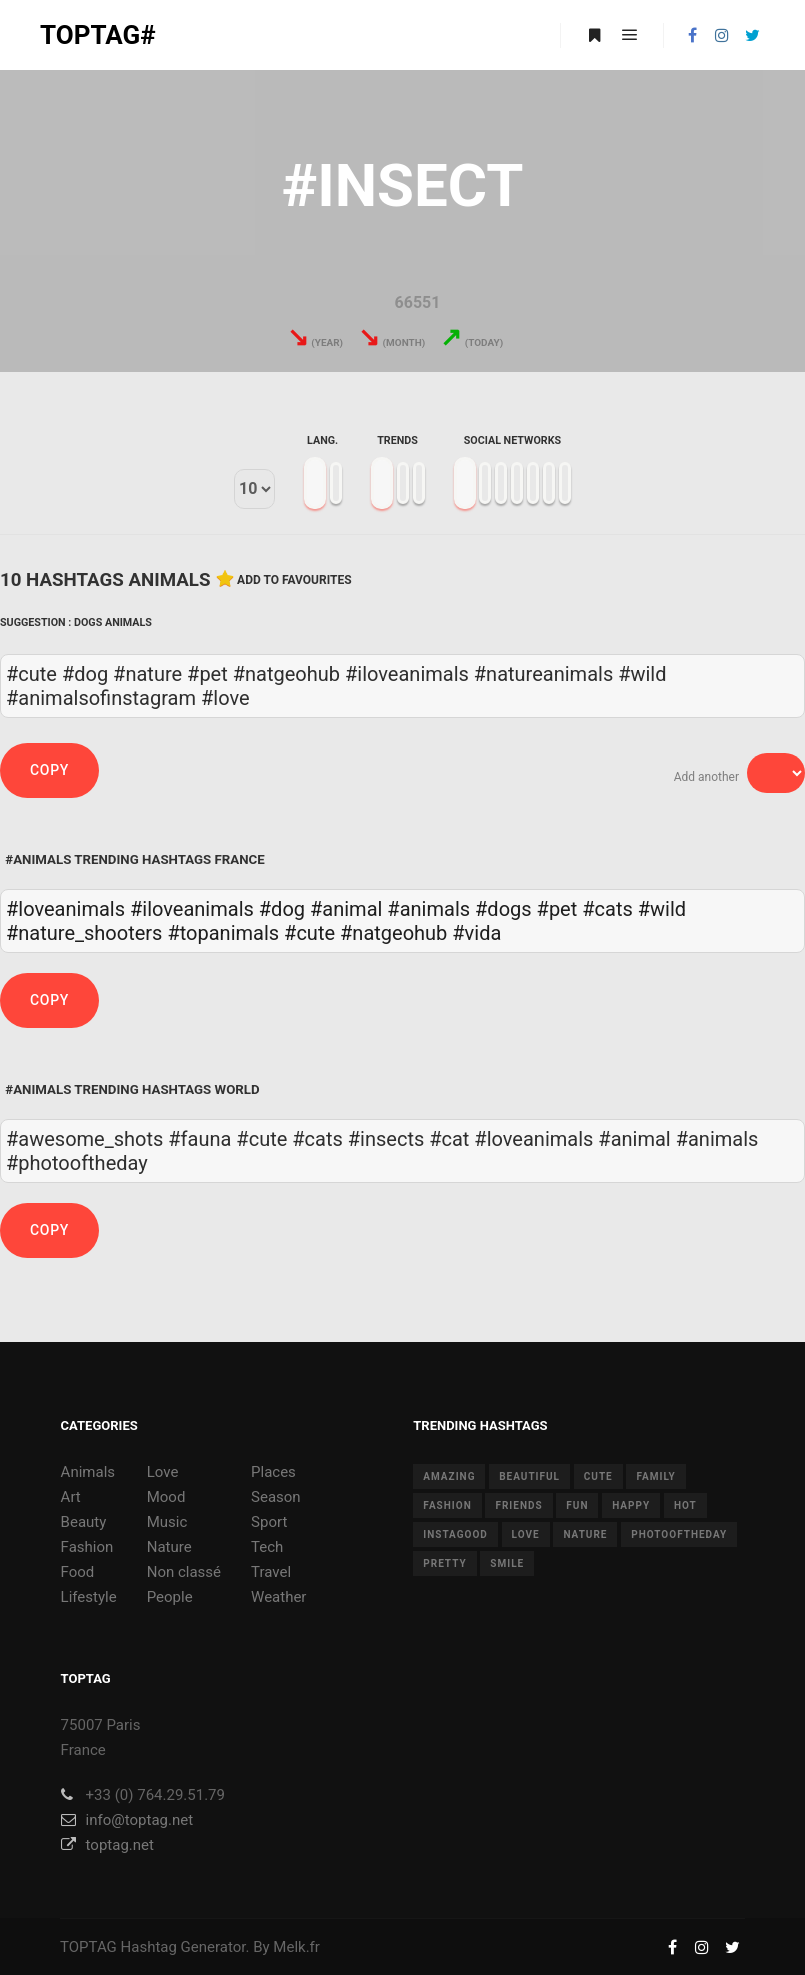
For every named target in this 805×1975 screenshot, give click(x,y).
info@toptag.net (127, 1820)
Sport (269, 1522)
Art (71, 1497)
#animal (346, 909)
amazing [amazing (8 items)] (449, 1476)
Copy (49, 770)
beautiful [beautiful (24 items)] (529, 1476)
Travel (271, 1572)
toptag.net (107, 1845)
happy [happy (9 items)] (631, 1505)
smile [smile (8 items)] (507, 1563)
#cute (309, 933)
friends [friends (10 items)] (518, 1505)
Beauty (84, 1522)
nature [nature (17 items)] (585, 1534)
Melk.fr (296, 1947)
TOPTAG (88, 1947)
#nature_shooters (84, 933)
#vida (476, 933)
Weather (278, 1597)
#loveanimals (65, 909)
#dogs (503, 909)
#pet (557, 909)
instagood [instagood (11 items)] (455, 1534)
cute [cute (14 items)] (598, 1476)
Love (163, 1472)
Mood (166, 1497)
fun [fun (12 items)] (577, 1505)
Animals (128, 622)
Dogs (88, 622)
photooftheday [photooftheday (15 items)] (679, 1534)
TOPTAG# (98, 35)
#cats (607, 909)
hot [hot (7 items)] (685, 1505)
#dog (282, 909)
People (170, 1597)
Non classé (184, 1572)
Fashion (87, 1547)
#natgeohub (393, 933)
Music (167, 1522)
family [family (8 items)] (655, 1476)
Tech (267, 1547)
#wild (662, 909)
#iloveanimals (192, 909)
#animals (428, 909)
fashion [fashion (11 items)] (447, 1505)
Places (273, 1472)
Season (276, 1497)
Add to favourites (294, 580)
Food (78, 1572)
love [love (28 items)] (526, 1534)
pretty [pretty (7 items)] (444, 1563)
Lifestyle (89, 1597)
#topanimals (223, 933)
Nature (169, 1547)
